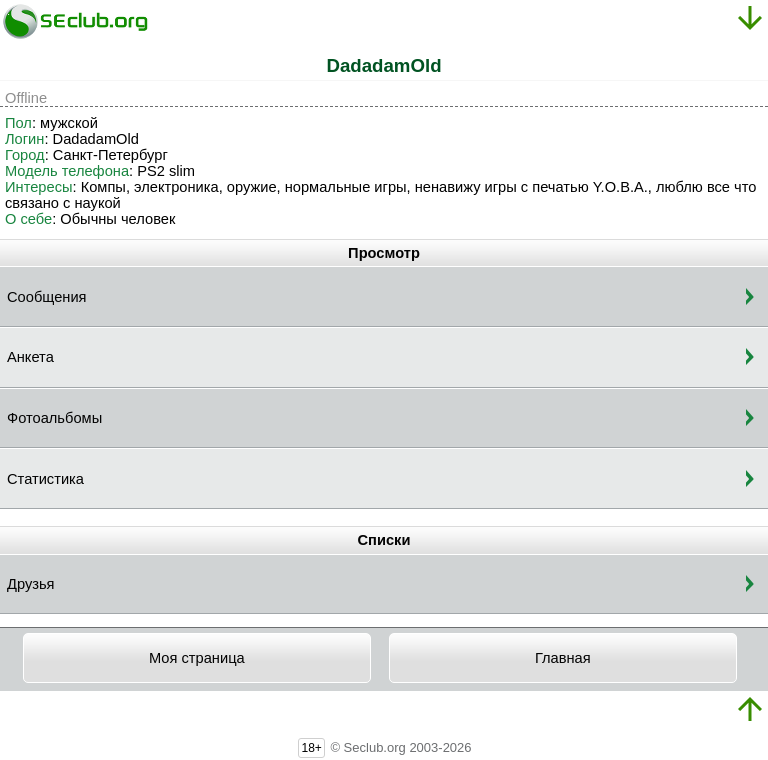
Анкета (30, 357)
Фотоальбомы (54, 418)
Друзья (31, 584)
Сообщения (47, 297)
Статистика (45, 479)
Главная (563, 658)
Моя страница (197, 658)
